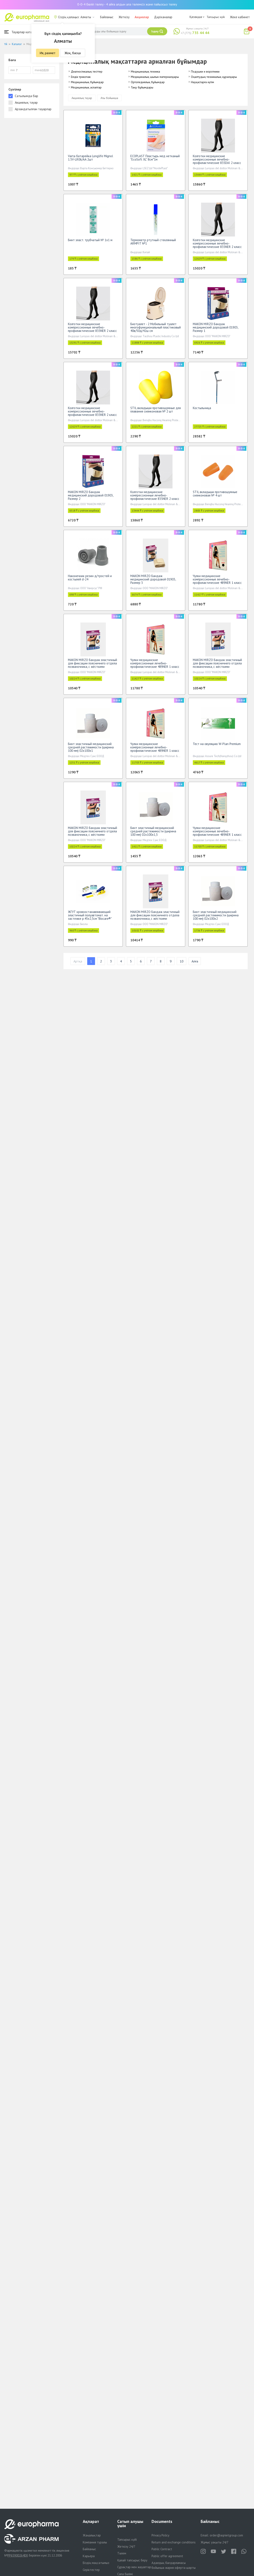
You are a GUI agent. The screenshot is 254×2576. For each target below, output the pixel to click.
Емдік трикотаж (81, 77)
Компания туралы (95, 2542)
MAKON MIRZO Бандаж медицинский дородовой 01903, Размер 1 (215, 327)
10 (182, 961)
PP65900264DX (17, 2555)
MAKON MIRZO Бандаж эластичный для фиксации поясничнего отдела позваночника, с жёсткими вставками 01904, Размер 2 (217, 665)
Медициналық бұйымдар (87, 82)
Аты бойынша (109, 98)
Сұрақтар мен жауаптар (134, 2567)
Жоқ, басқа (73, 53)
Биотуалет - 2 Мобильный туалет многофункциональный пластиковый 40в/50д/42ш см (155, 327)
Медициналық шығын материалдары (155, 77)
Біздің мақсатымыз (96, 2563)
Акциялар (142, 17)
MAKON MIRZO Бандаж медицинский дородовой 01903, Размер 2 (90, 495)
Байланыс (106, 17)
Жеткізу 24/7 (126, 2546)
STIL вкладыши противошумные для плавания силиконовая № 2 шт (155, 409)
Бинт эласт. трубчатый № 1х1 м (90, 240)
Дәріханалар (163, 17)
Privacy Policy (160, 2535)
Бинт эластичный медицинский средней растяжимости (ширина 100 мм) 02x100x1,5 (153, 831)
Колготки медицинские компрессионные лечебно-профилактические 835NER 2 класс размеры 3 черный (92, 329)
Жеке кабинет (240, 17)
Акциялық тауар (82, 98)
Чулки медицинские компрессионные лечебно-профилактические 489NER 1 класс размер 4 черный (154, 749)
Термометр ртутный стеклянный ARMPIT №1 (153, 241)
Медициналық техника (145, 71)
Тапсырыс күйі (216, 17)
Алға (195, 961)
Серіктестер (91, 2570)
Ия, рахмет (47, 53)
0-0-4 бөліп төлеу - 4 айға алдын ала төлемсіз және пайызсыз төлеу (127, 4)
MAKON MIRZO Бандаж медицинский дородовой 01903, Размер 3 (153, 579)
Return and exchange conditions (174, 2542)
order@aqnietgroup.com (226, 2535)
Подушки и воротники (205, 71)
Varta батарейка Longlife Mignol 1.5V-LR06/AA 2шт (90, 157)
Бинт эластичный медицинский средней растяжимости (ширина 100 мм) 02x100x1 (91, 747)
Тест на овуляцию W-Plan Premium (217, 744)
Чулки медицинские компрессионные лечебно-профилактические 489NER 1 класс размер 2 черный (217, 581)
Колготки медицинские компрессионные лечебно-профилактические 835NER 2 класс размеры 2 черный (217, 245)
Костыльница (202, 408)
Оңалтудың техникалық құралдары (214, 77)
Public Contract (162, 2549)
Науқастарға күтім (202, 82)
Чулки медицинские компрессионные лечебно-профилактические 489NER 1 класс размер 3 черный (154, 665)
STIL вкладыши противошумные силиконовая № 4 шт (215, 493)
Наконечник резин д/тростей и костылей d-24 (90, 577)
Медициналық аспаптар (86, 87)
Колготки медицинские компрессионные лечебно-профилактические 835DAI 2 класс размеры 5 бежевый (217, 161)
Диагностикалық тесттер (86, 71)
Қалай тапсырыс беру (132, 2560)
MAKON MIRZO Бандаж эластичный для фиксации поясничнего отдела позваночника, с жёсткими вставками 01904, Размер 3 (92, 833)
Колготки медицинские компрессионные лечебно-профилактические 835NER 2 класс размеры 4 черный (92, 413)
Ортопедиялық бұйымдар (148, 82)
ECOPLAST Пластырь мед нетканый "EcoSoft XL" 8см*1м (155, 157)
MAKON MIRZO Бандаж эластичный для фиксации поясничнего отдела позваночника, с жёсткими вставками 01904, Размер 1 (92, 665)
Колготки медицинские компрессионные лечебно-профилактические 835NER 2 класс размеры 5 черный (154, 497)
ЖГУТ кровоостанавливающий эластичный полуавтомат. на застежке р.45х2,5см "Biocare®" (90, 915)
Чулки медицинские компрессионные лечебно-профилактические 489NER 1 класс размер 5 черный (217, 833)
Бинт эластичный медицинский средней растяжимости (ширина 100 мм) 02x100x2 (216, 915)
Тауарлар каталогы (21, 32)
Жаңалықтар (92, 2535)
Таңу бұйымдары (142, 87)
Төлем (121, 2553)
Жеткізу (124, 17)
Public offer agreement (167, 2556)
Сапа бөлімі (125, 2574)
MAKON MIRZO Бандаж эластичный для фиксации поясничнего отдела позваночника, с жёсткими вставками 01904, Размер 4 (154, 917)
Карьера (89, 2556)
